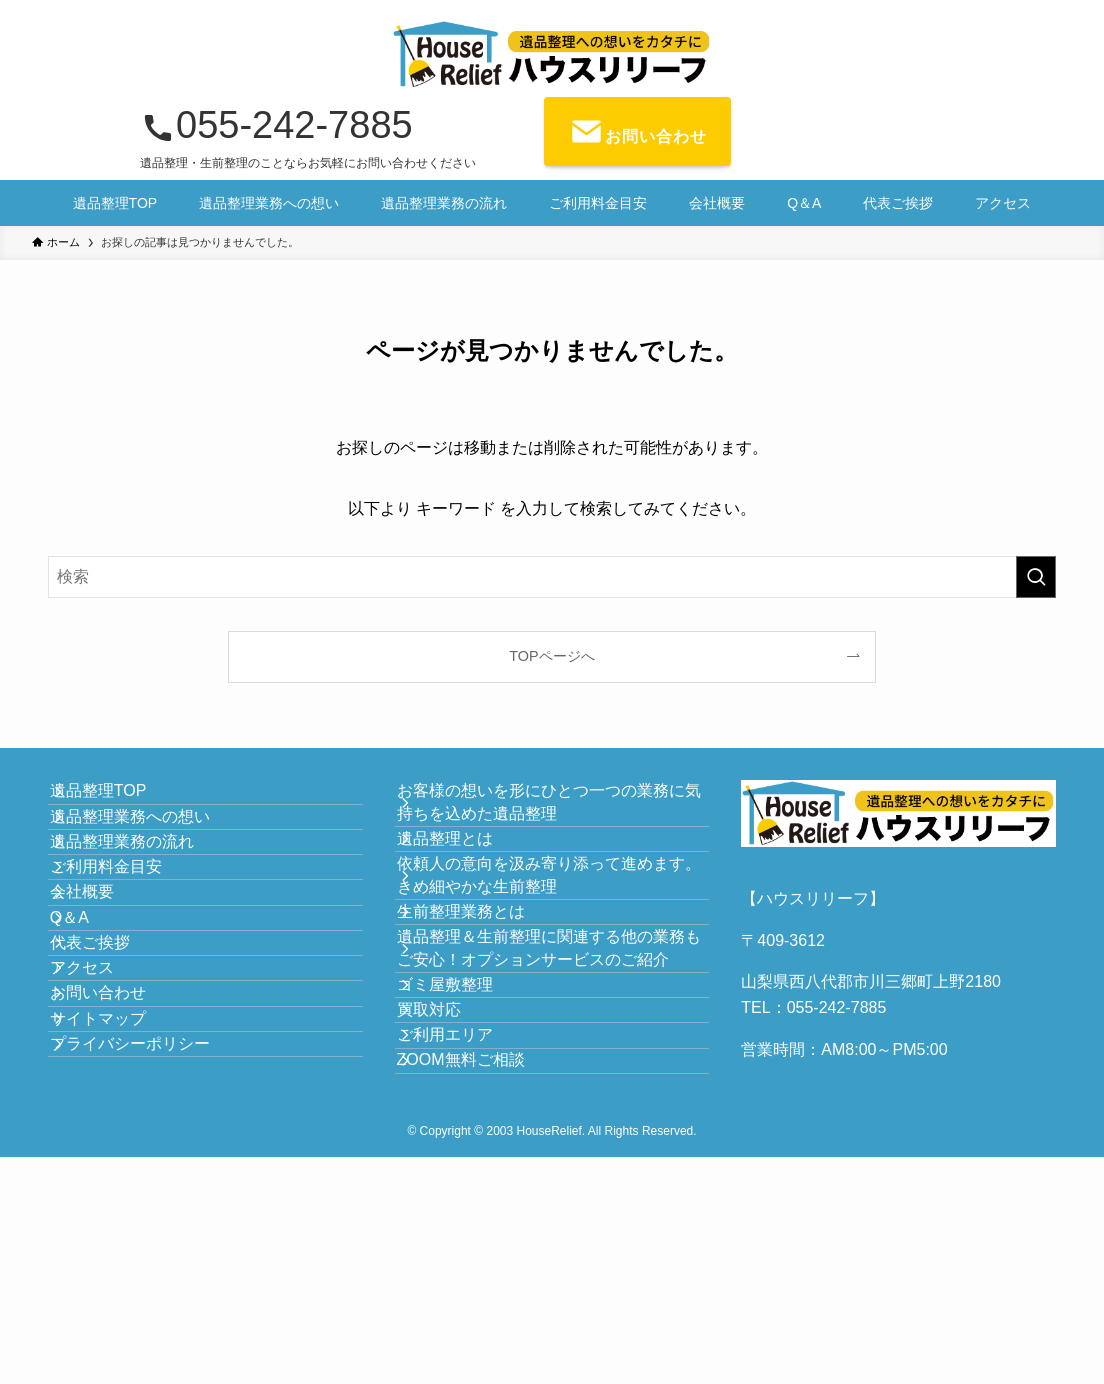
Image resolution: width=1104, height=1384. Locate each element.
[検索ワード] (552, 577)
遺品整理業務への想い (152, 849)
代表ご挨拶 (112, 1086)
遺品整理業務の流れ (144, 896)
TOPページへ (551, 656)
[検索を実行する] (1036, 577)
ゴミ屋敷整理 (467, 1128)
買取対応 (451, 1175)
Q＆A (91, 1038)
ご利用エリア (467, 1223)
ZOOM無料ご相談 (483, 1270)
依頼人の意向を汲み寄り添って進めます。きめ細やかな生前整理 (555, 930)
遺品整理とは (467, 871)
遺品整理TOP (120, 802)
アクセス (104, 1133)
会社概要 (104, 991)
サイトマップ (120, 1228)
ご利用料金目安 (128, 944)
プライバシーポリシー (152, 1275)
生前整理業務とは (483, 988)
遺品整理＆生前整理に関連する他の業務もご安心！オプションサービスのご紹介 (555, 1059)
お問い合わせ (120, 1181)
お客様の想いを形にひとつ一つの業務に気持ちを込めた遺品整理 (555, 813)
